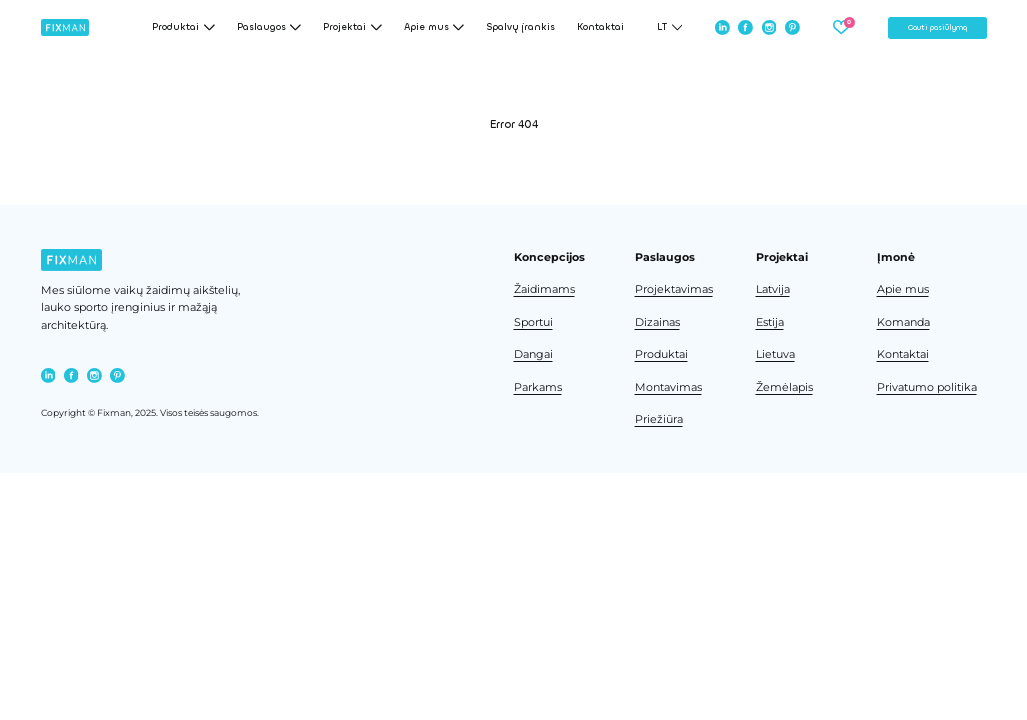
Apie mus (903, 289)
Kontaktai (600, 27)
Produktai (661, 354)
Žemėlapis (784, 387)
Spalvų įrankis (520, 27)
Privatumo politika (927, 387)
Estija (770, 322)
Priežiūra (659, 419)
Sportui (533, 322)
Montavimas (668, 387)
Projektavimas (674, 289)
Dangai (533, 354)
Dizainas (657, 322)
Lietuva (775, 354)
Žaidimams (544, 289)
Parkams (538, 387)
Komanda (903, 322)
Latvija (773, 289)
